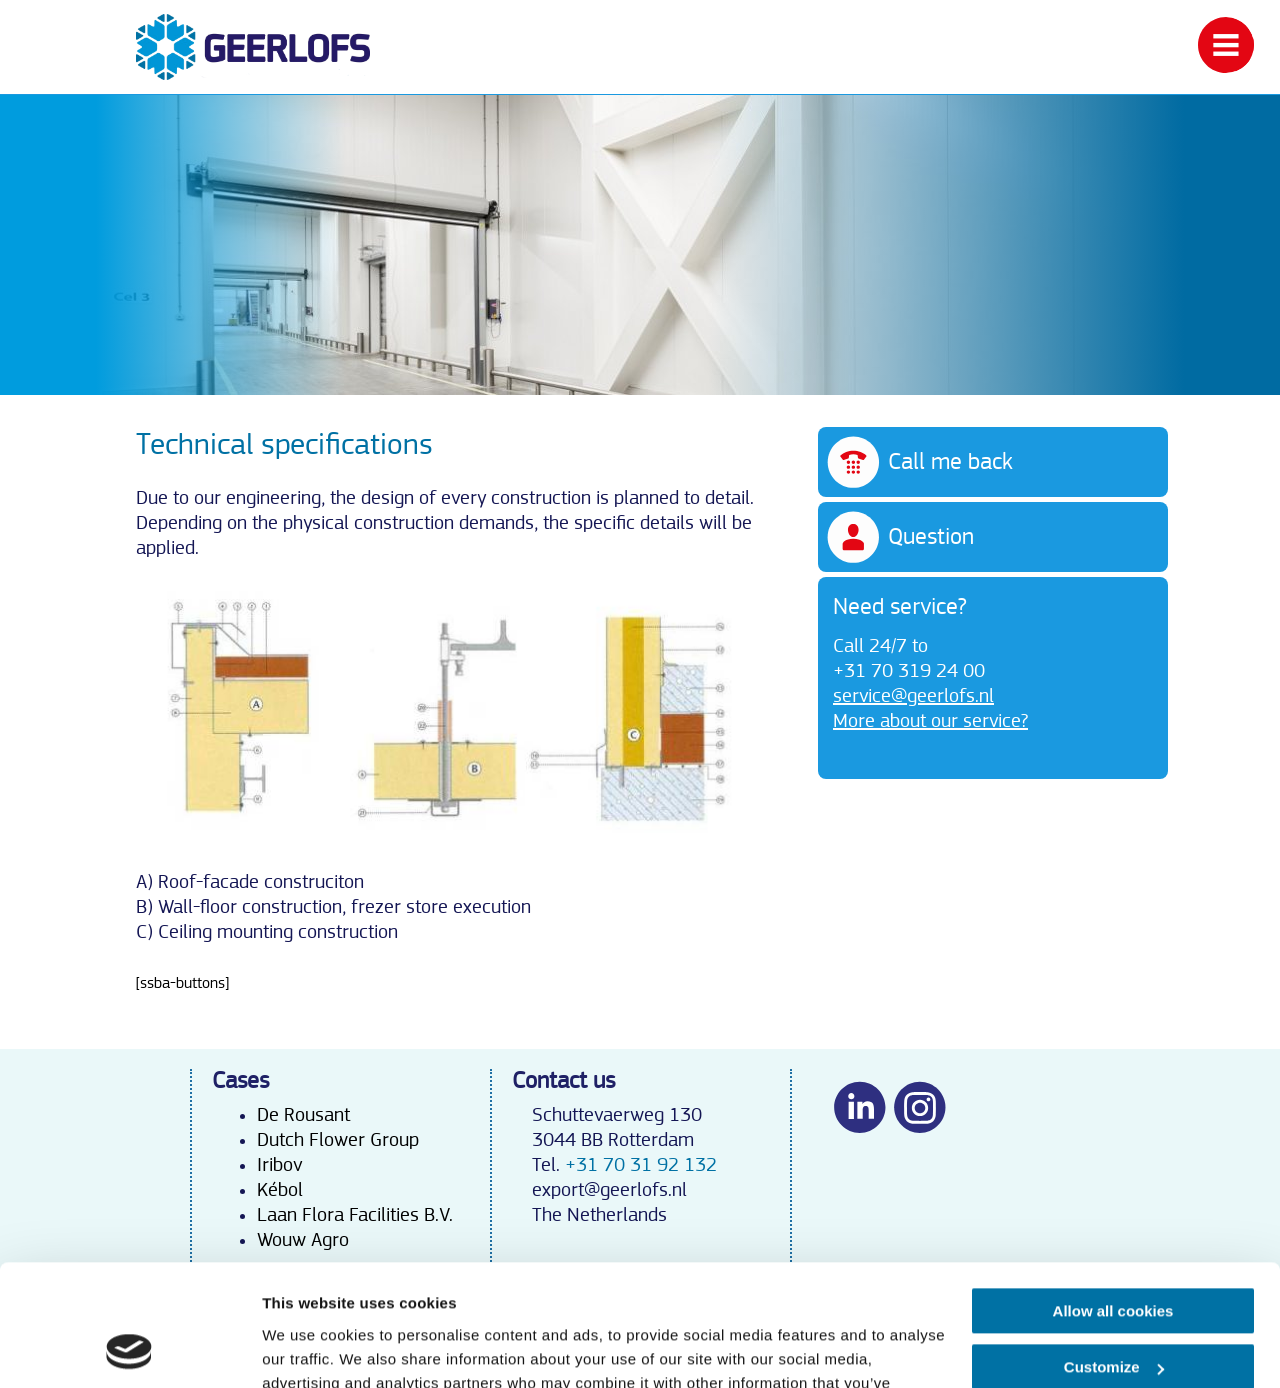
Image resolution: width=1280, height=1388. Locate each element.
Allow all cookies (1113, 1197)
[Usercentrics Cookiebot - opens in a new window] (129, 1349)
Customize (1114, 1253)
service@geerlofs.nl (913, 696)
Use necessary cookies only (1113, 1310)
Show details (308, 1348)
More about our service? (930, 721)
